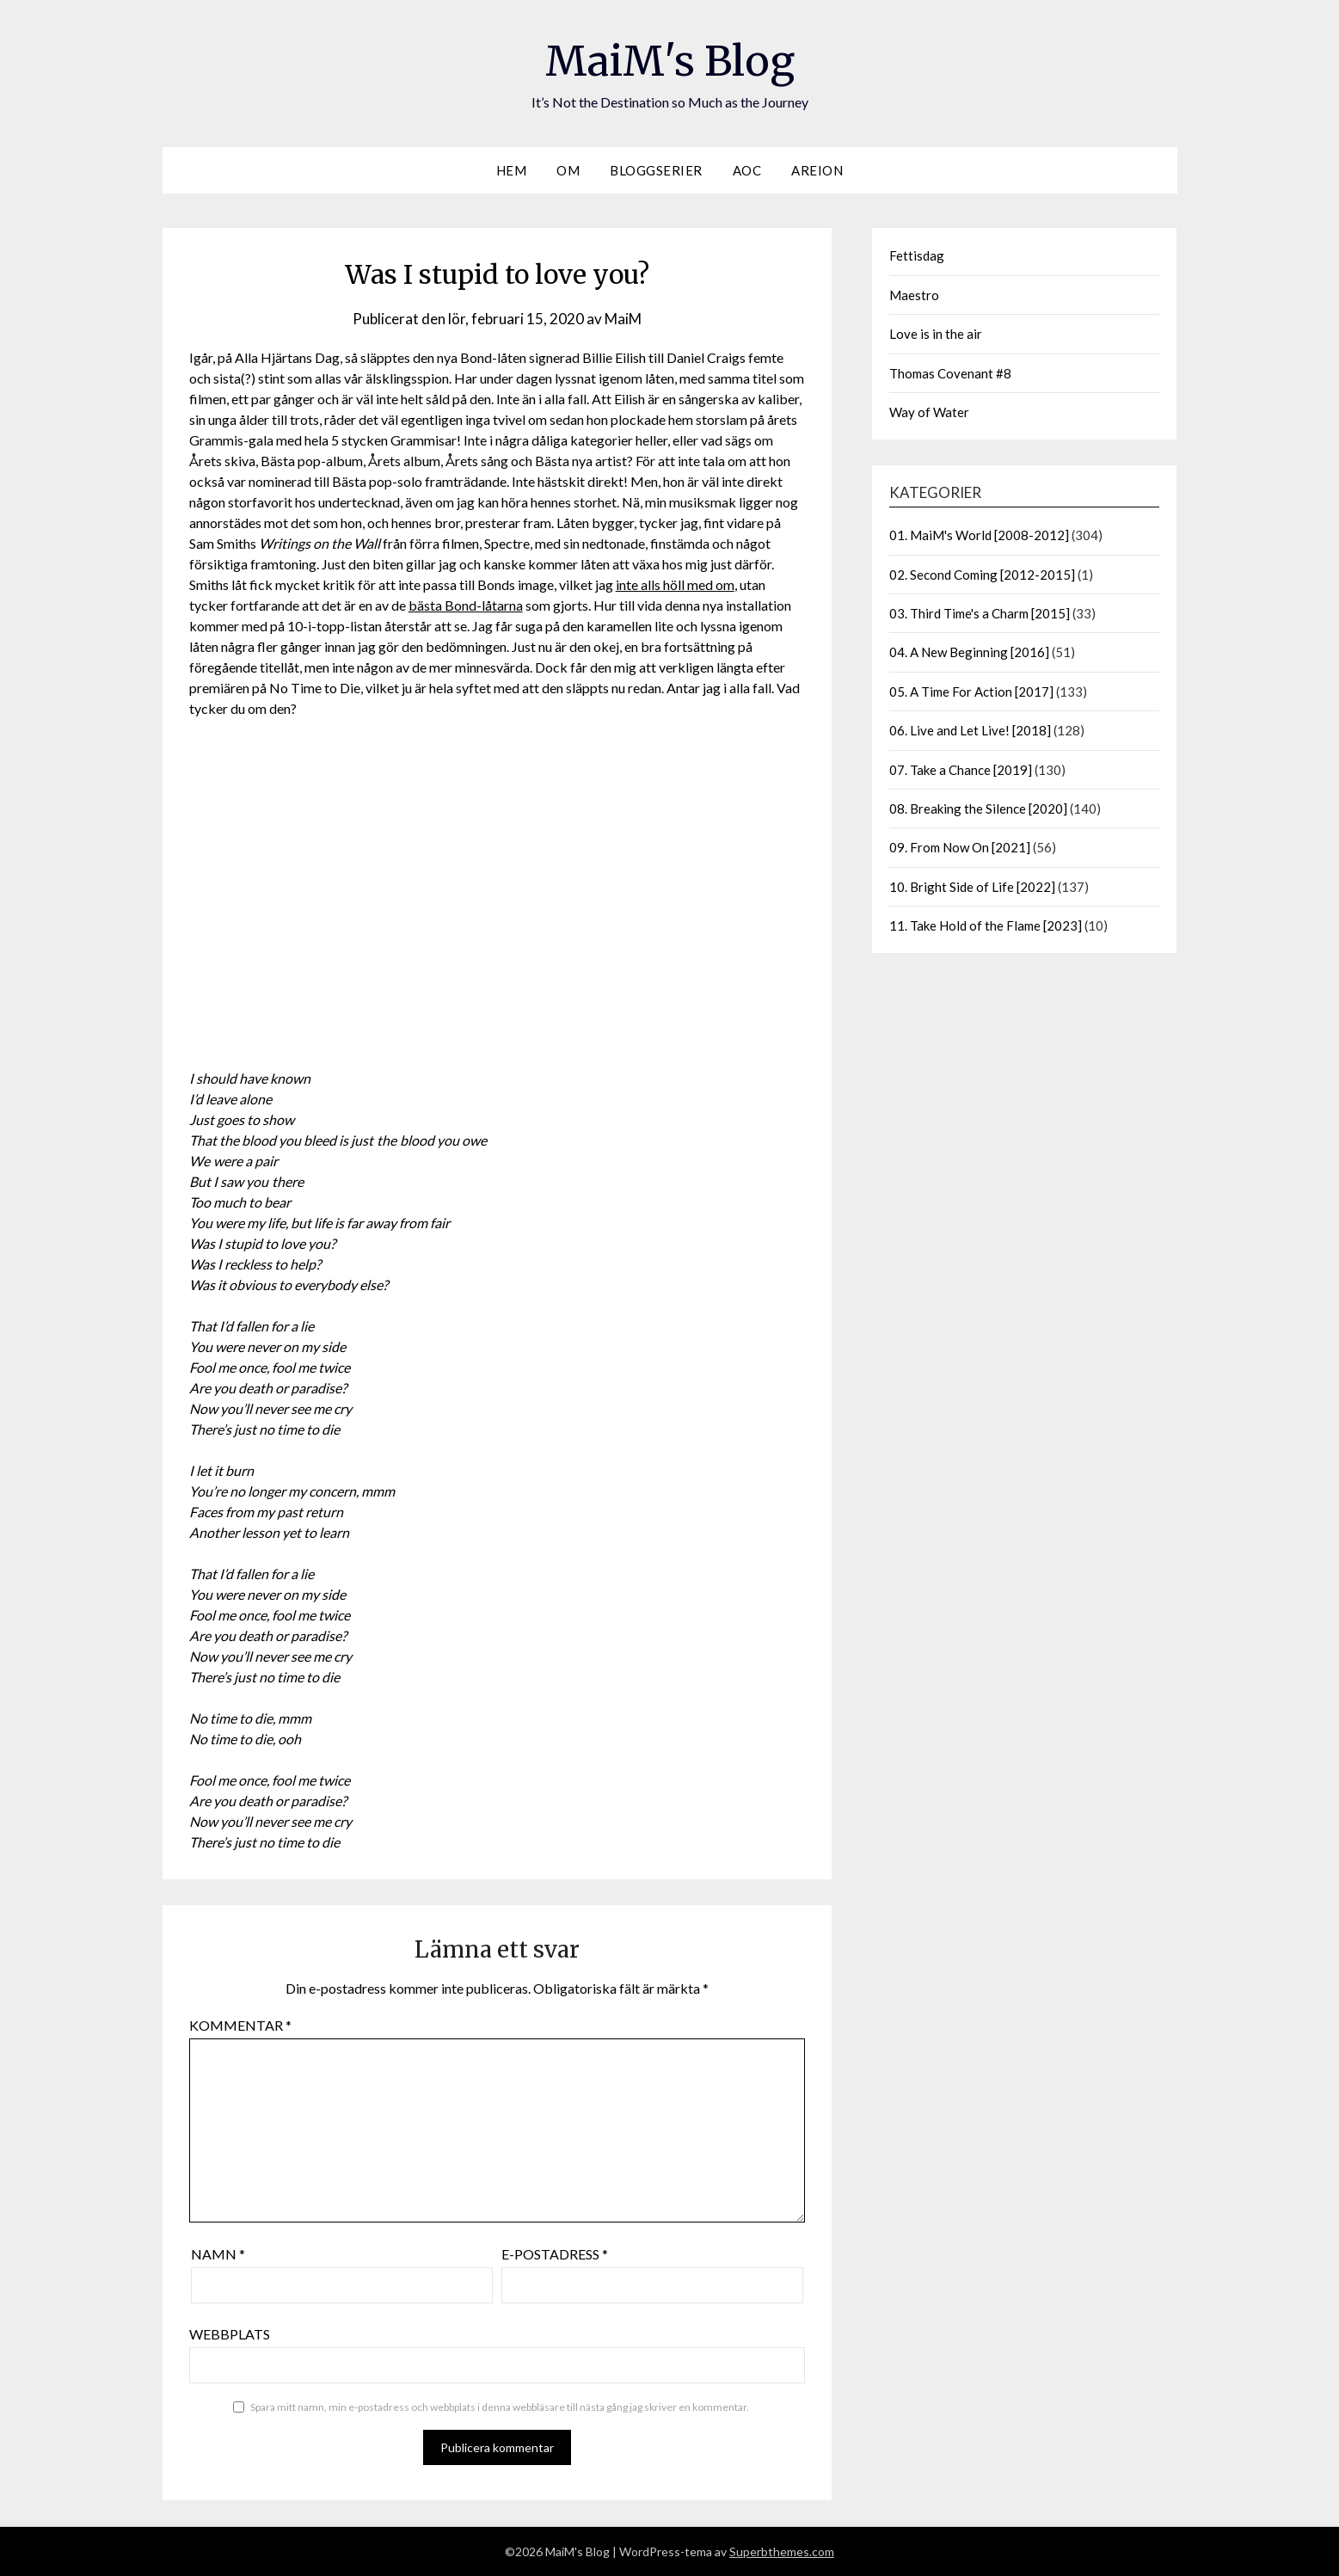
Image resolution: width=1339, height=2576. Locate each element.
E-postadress (554, 2254)
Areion (817, 170)
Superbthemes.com (781, 2551)
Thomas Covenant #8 (950, 373)
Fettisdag (916, 255)
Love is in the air (935, 333)
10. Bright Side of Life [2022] (972, 887)
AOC (747, 170)
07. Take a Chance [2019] (960, 770)
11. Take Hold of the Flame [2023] (985, 925)
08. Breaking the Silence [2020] (978, 808)
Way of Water (929, 412)
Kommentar (240, 2025)
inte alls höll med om (675, 584)
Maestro (914, 295)
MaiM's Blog (670, 61)
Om (568, 170)
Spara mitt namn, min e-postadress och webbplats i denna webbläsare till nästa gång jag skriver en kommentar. (499, 2407)
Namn (218, 2254)
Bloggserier (656, 170)
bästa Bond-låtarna (465, 605)
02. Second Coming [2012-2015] (982, 574)
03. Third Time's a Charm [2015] (979, 613)
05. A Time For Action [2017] (971, 691)
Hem (511, 170)
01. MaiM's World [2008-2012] (979, 535)
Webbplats (229, 2334)
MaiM (623, 319)
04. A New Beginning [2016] (969, 652)
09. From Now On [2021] (959, 847)
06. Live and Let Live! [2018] (970, 730)
